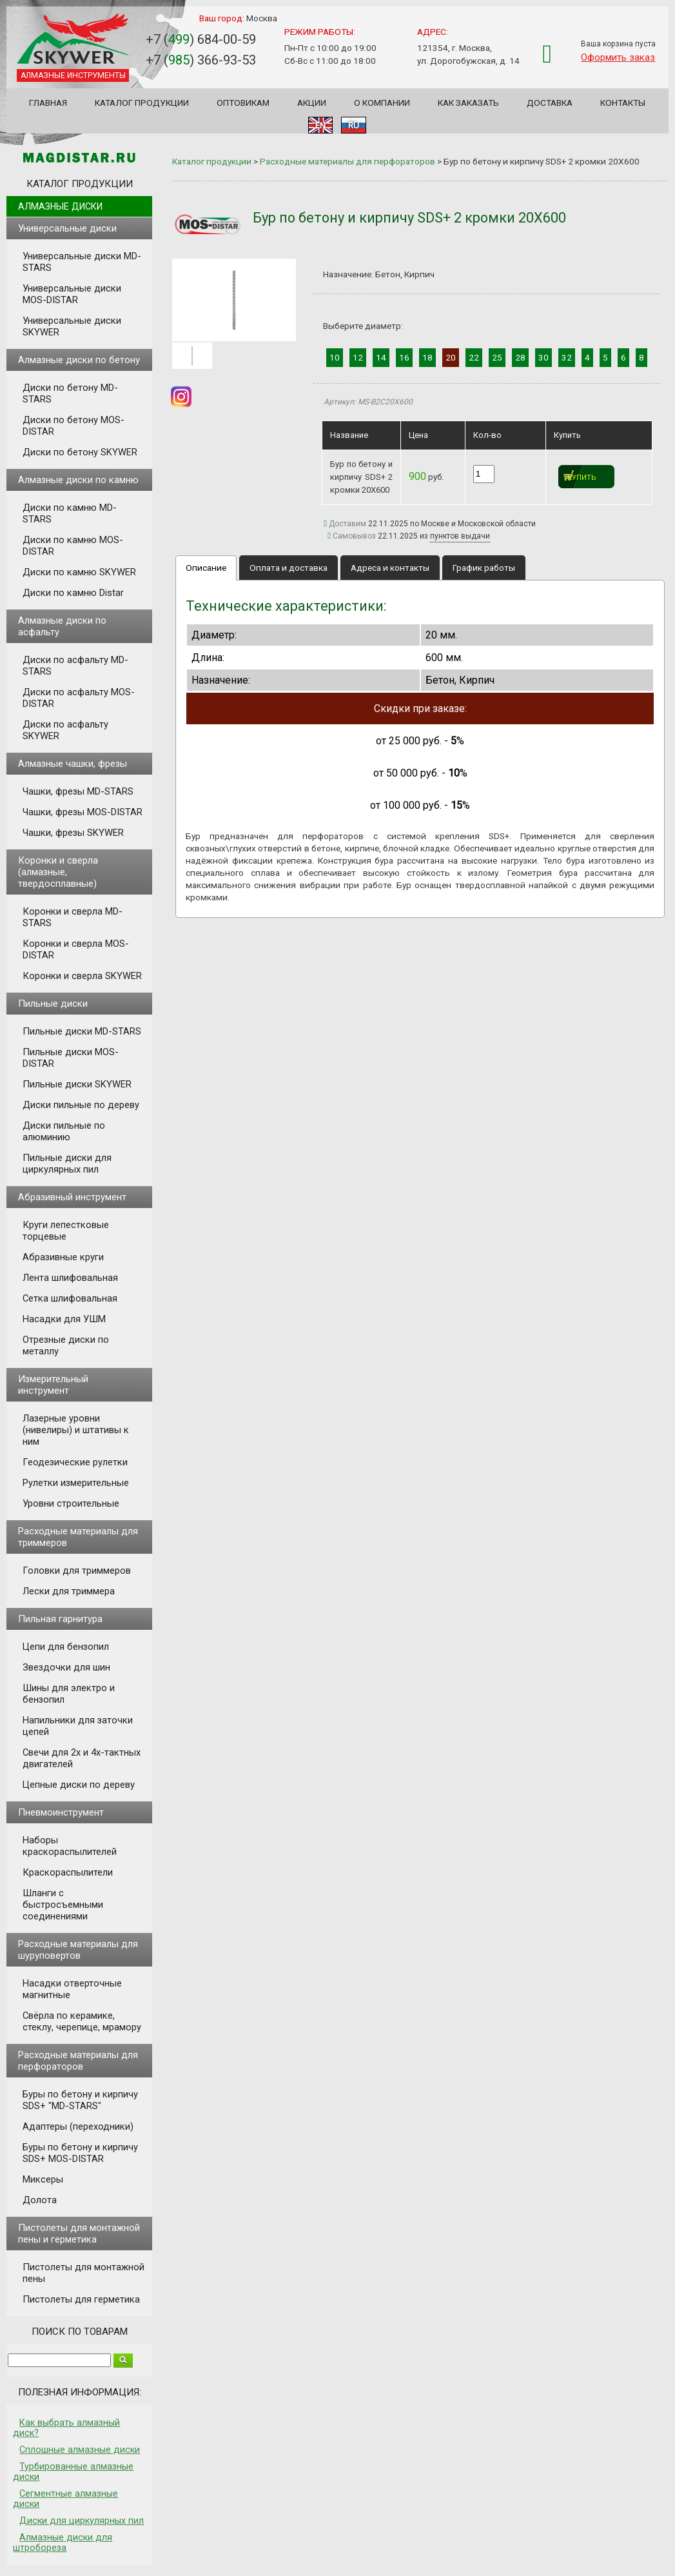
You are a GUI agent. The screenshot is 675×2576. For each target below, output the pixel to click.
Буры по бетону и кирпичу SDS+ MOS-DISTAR (80, 2153)
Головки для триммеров (77, 1570)
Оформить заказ (618, 57)
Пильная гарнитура (60, 1619)
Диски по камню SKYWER (79, 572)
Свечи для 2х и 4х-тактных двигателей (82, 1758)
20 (450, 357)
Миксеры (43, 2179)
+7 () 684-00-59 (201, 39)
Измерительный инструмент (53, 1384)
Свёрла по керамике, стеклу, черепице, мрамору (82, 2021)
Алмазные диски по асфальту (62, 626)
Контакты (622, 102)
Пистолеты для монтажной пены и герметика (79, 2233)
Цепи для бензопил (66, 1646)
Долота (40, 2200)
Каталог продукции (142, 102)
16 (404, 357)
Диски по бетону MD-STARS (70, 393)
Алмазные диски (60, 206)
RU (353, 125)
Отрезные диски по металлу (66, 1345)
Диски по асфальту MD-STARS (75, 665)
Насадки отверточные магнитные (72, 1989)
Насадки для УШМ (64, 1319)
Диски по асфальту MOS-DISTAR (79, 697)
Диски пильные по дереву (81, 1105)
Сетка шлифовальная (70, 1298)
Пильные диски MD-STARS (82, 1031)
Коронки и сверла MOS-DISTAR (76, 949)
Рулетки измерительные (76, 1483)
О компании (382, 102)
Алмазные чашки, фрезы (72, 763)
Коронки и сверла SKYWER (82, 976)
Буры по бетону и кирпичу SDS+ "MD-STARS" (80, 2100)
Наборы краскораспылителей (70, 1846)
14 (381, 357)
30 (543, 357)
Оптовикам (243, 102)
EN (320, 125)
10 (334, 357)
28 (520, 357)
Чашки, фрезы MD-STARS (78, 791)
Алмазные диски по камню (78, 480)
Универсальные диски (67, 228)
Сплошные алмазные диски (79, 2449)
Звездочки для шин (66, 1667)
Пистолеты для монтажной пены (83, 2272)
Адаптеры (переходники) (78, 2126)
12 (358, 357)
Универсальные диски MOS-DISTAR (72, 294)
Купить (581, 477)
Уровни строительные (71, 1503)
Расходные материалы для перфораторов (78, 2060)
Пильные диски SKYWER (77, 1084)
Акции (311, 102)
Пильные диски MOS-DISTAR (71, 1057)
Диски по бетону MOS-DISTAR (73, 425)
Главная (48, 102)
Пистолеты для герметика (81, 2299)
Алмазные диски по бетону (79, 360)
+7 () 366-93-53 (201, 60)
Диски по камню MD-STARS (70, 513)
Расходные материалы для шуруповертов (78, 1949)
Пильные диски (53, 1003)
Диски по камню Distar (73, 593)
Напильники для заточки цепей (78, 1726)
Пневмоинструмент (61, 1812)
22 (474, 357)
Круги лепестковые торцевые (66, 1230)
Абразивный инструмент (72, 1197)
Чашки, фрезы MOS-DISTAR (82, 812)
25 (497, 357)
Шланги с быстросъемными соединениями (63, 1904)
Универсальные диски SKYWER (72, 326)
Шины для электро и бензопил (69, 1693)
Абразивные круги (63, 1257)
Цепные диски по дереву (79, 1784)
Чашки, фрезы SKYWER (73, 832)
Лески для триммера (69, 1591)
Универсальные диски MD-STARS (82, 261)
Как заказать (468, 102)
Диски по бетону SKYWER (80, 452)
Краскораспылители (68, 1872)
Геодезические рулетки (75, 1462)
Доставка (549, 102)
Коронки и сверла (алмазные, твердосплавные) (58, 872)
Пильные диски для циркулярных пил (67, 1163)
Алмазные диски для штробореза (62, 2542)
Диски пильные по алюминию (64, 1131)
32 (567, 357)
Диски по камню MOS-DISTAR (73, 545)
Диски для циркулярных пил (81, 2520)
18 (427, 357)
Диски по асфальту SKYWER (65, 730)
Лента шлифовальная (70, 1277)
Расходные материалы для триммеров (78, 1537)
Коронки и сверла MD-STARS (72, 917)
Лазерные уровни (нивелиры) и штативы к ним (76, 1429)
